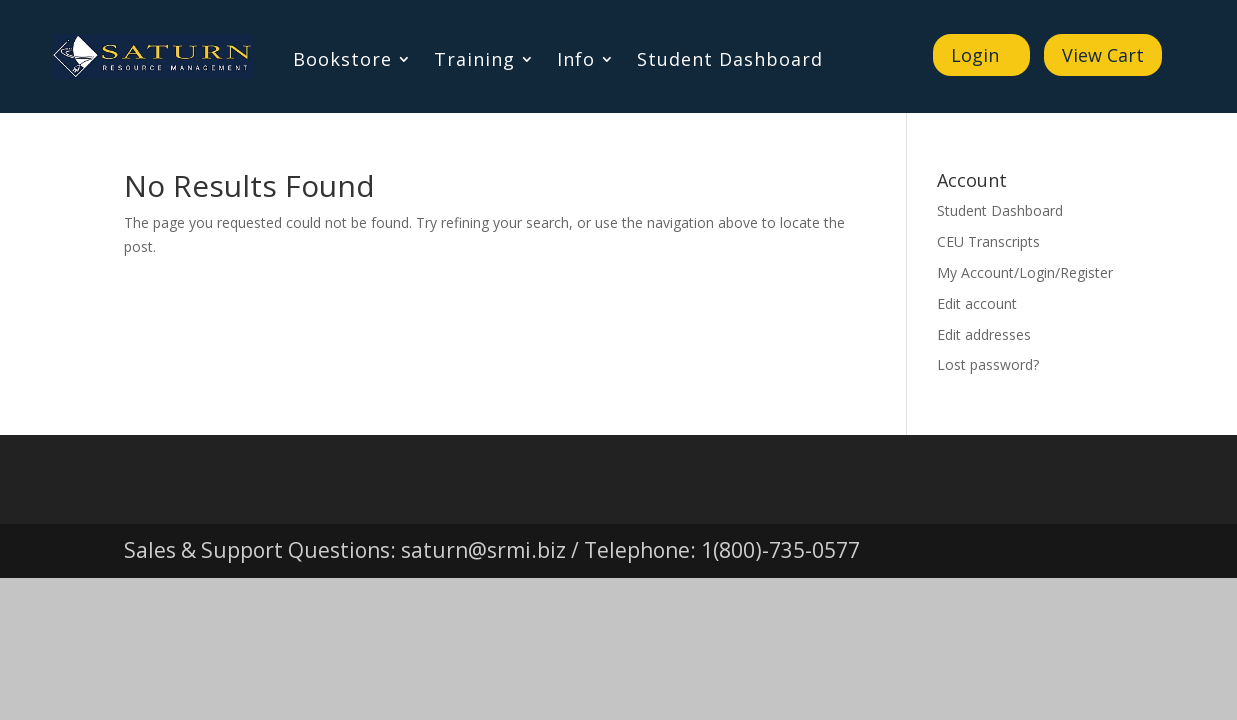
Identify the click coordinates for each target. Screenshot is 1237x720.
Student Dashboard (730, 61)
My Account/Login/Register (1025, 272)
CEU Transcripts (988, 241)
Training (474, 61)
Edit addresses (984, 334)
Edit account (977, 303)
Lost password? (988, 364)
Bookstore (342, 61)
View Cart (1103, 55)
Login (975, 55)
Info (576, 61)
